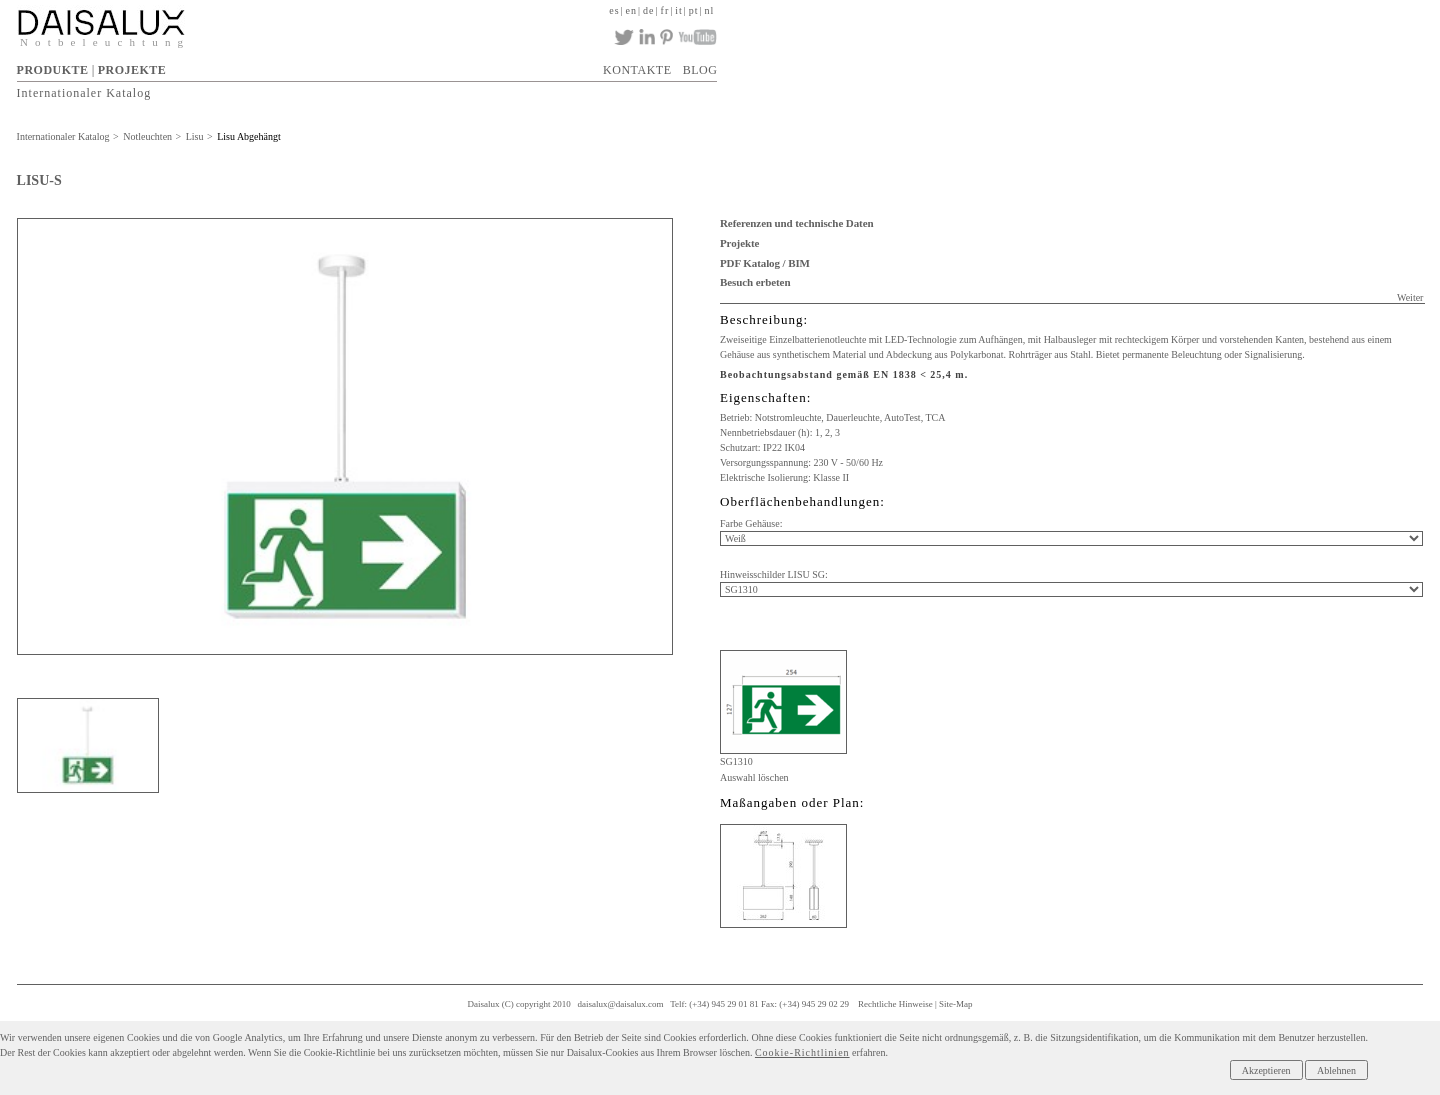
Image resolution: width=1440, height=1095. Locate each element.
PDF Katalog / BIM (765, 263)
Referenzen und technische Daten (796, 223)
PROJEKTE (132, 70)
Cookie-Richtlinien (802, 1052)
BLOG (700, 70)
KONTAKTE (637, 70)
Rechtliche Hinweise (895, 1004)
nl (710, 10)
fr (665, 10)
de (648, 10)
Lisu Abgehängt (249, 136)
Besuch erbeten (755, 282)
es (614, 10)
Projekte (739, 243)
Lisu (195, 136)
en (631, 10)
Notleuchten (147, 136)
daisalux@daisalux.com (621, 1004)
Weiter (1410, 297)
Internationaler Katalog (84, 92)
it (679, 10)
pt (694, 10)
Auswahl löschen (754, 777)
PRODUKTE (53, 70)
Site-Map (956, 1004)
